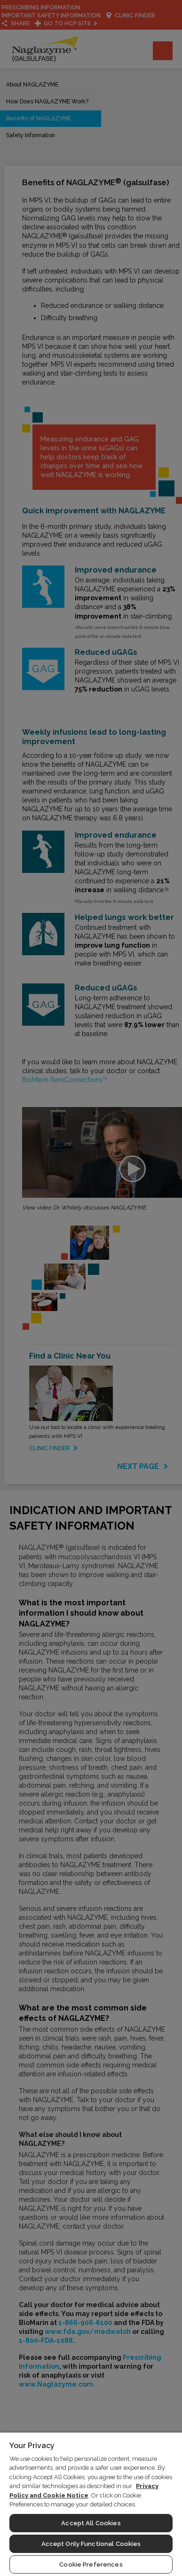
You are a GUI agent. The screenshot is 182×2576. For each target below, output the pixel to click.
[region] (91, 2504)
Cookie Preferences (90, 2564)
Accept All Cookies (90, 2523)
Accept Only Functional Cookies (91, 2543)
